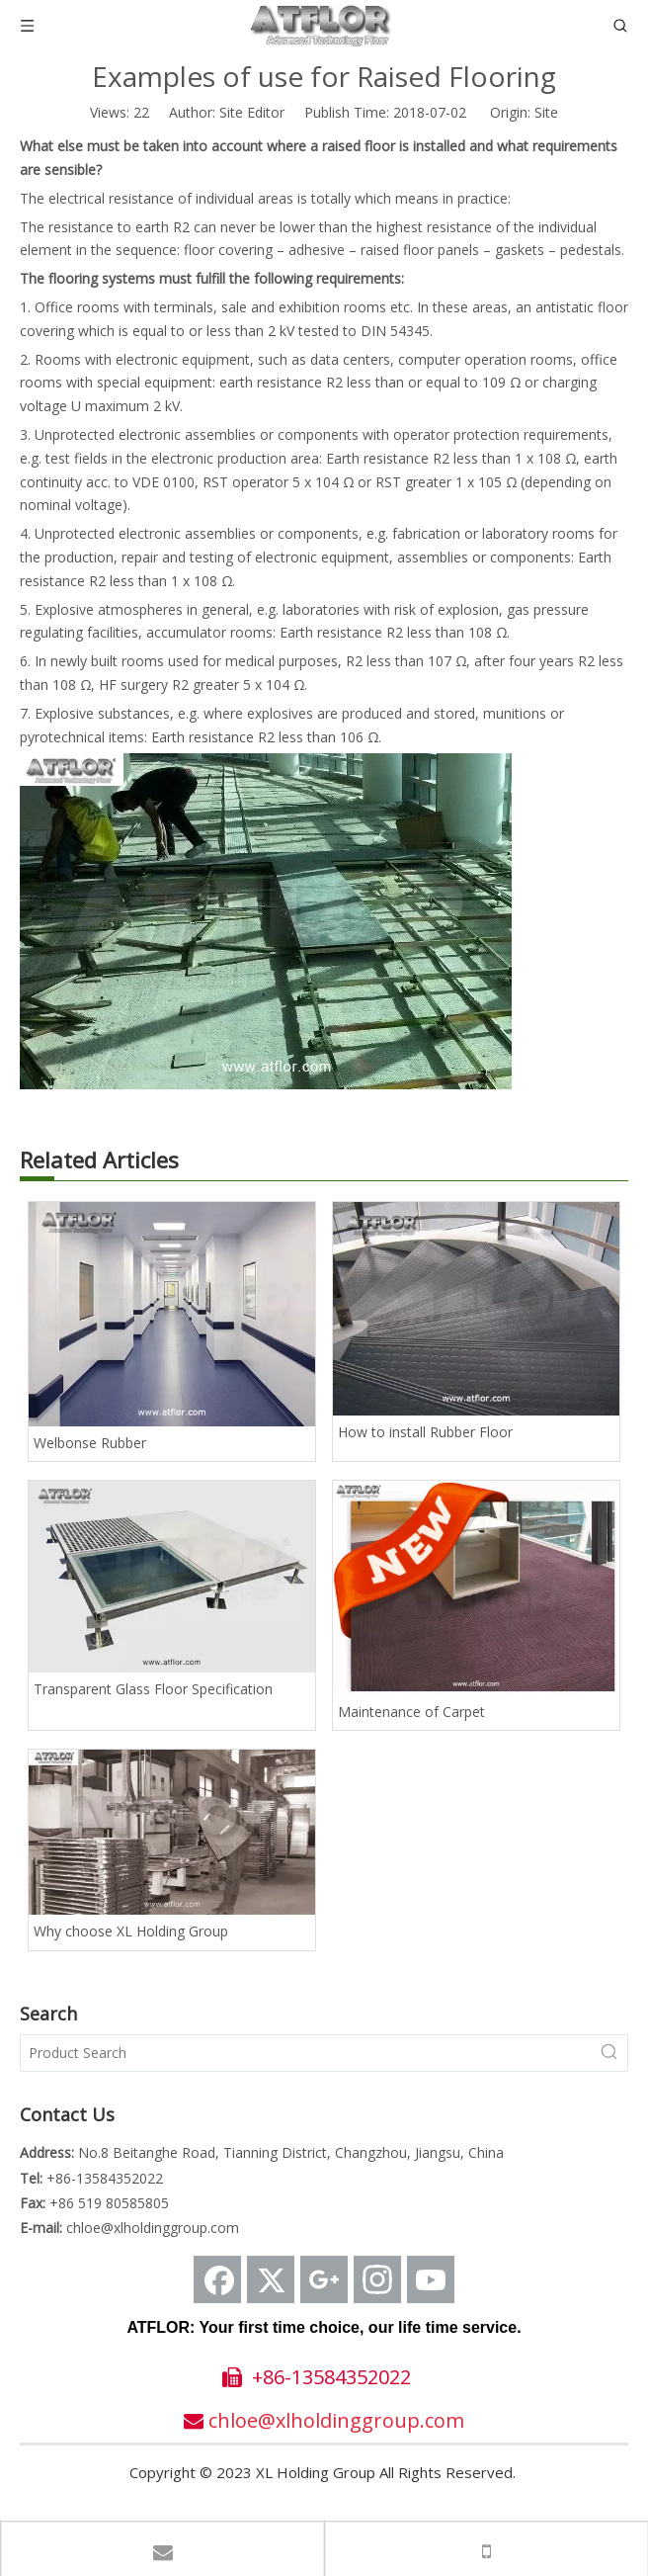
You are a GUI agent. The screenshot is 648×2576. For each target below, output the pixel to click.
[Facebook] (217, 2279)
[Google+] (324, 2279)
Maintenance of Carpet (411, 1711)
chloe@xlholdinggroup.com (152, 2227)
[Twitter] (270, 2279)
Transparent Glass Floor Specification (153, 1688)
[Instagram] (377, 2279)
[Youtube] (430, 2279)
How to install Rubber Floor (425, 1431)
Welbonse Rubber (90, 1442)
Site (546, 112)
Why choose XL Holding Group (131, 1931)
